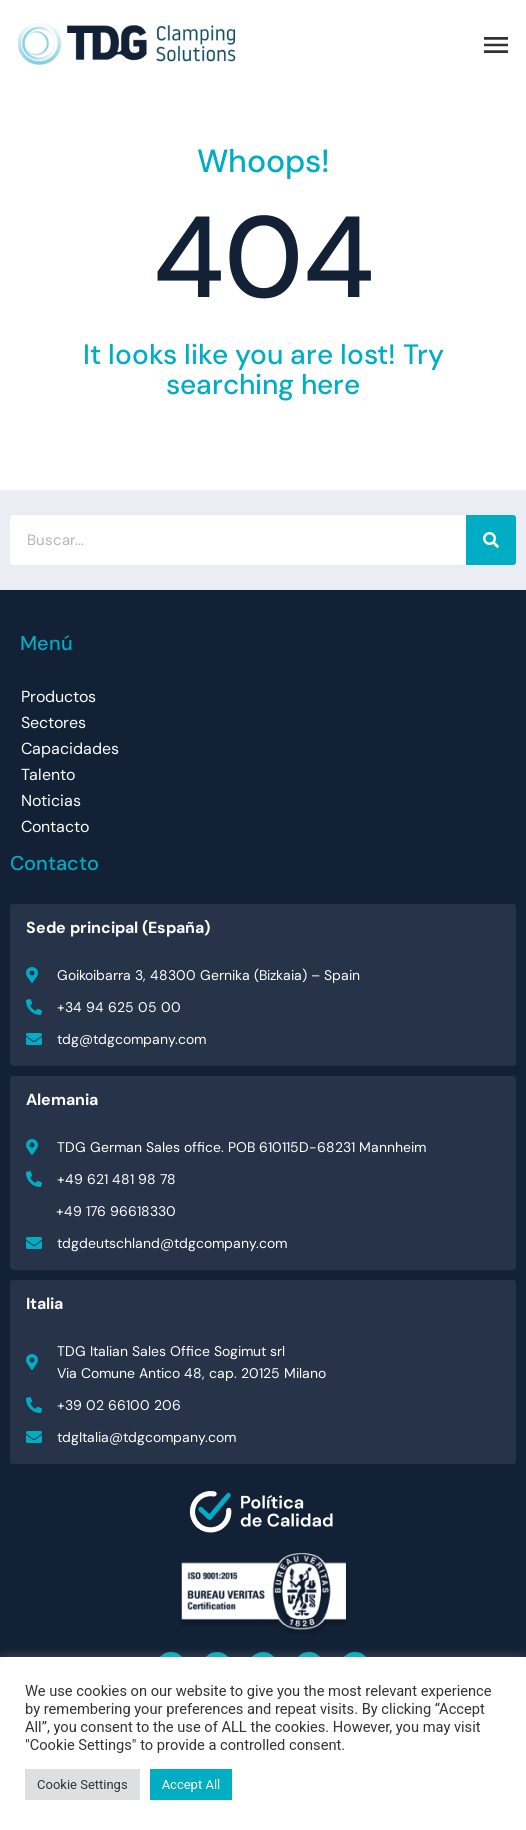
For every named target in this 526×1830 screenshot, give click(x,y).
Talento (48, 774)
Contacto (55, 826)
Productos (58, 696)
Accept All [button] (191, 1784)
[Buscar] (491, 540)
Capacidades (70, 748)
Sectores (53, 722)
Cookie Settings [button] (82, 1784)
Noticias (51, 800)
